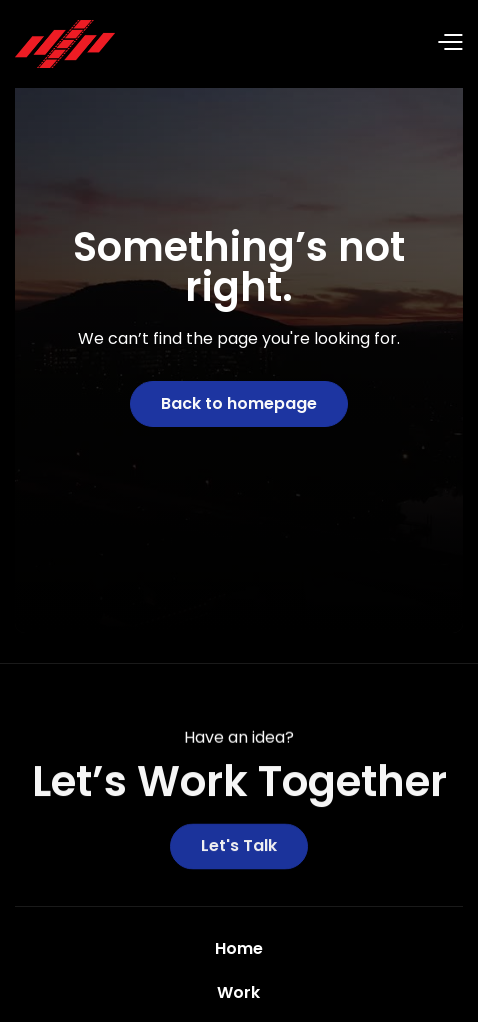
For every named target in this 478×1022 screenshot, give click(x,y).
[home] (65, 44)
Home (239, 948)
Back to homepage (239, 403)
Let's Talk (239, 848)
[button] (289, 44)
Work (238, 992)
